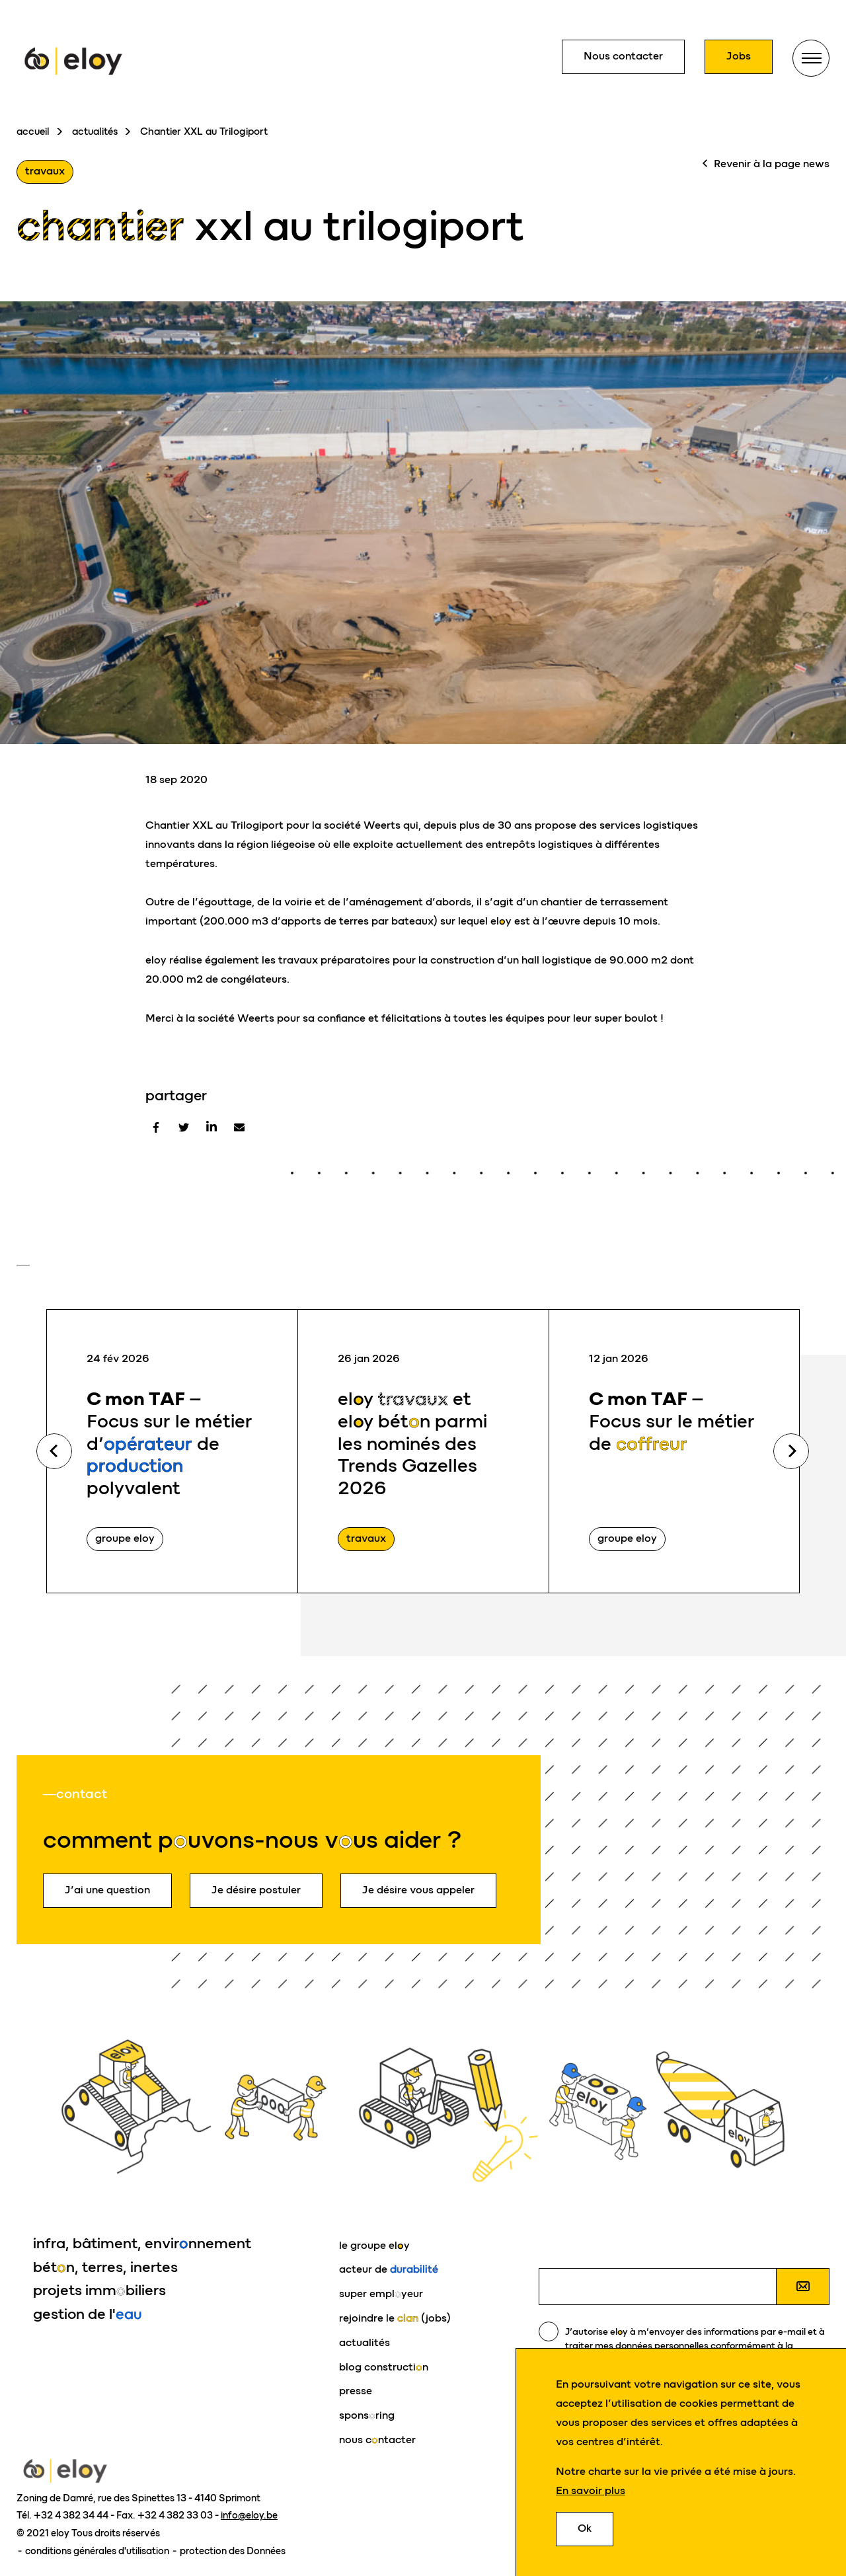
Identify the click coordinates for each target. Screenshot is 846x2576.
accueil (33, 131)
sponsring (367, 2415)
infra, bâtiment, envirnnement (142, 2243)
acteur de (388, 2269)
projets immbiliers (99, 2290)
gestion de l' (87, 2314)
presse (355, 2390)
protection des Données (233, 2551)
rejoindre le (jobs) (395, 2318)
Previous (54, 1451)
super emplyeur (381, 2293)
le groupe (374, 2245)
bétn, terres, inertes (105, 2267)
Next (791, 1451)
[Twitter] (183, 1127)
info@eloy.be (249, 2515)
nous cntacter (377, 2439)
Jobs (738, 56)
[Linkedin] (211, 1127)
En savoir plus (590, 2491)
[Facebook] (156, 1127)
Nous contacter (623, 56)
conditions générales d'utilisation (98, 2551)
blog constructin (383, 2367)
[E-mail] (239, 1127)
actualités (95, 131)
